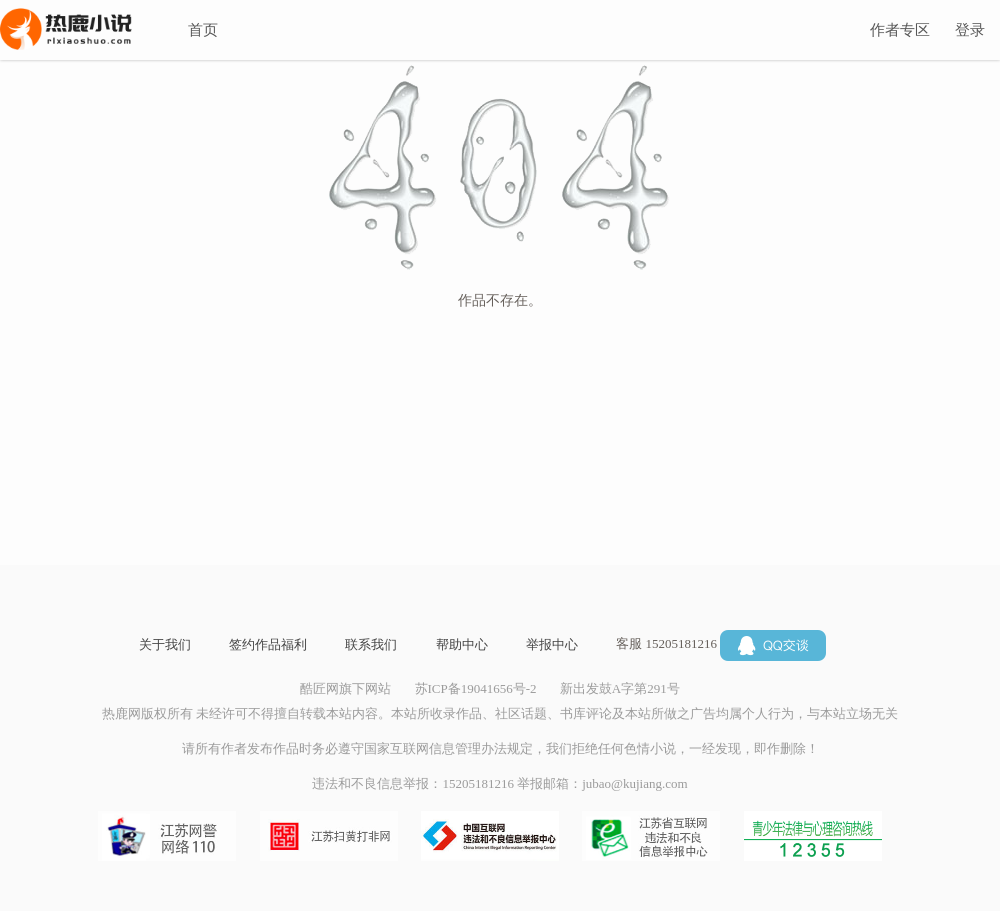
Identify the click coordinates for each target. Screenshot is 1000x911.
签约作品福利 (268, 644)
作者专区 (900, 29)
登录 (970, 29)
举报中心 (552, 644)
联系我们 (371, 644)
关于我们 (165, 644)
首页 (203, 29)
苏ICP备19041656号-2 (476, 688)
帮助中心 (462, 644)
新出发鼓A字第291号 (620, 688)
